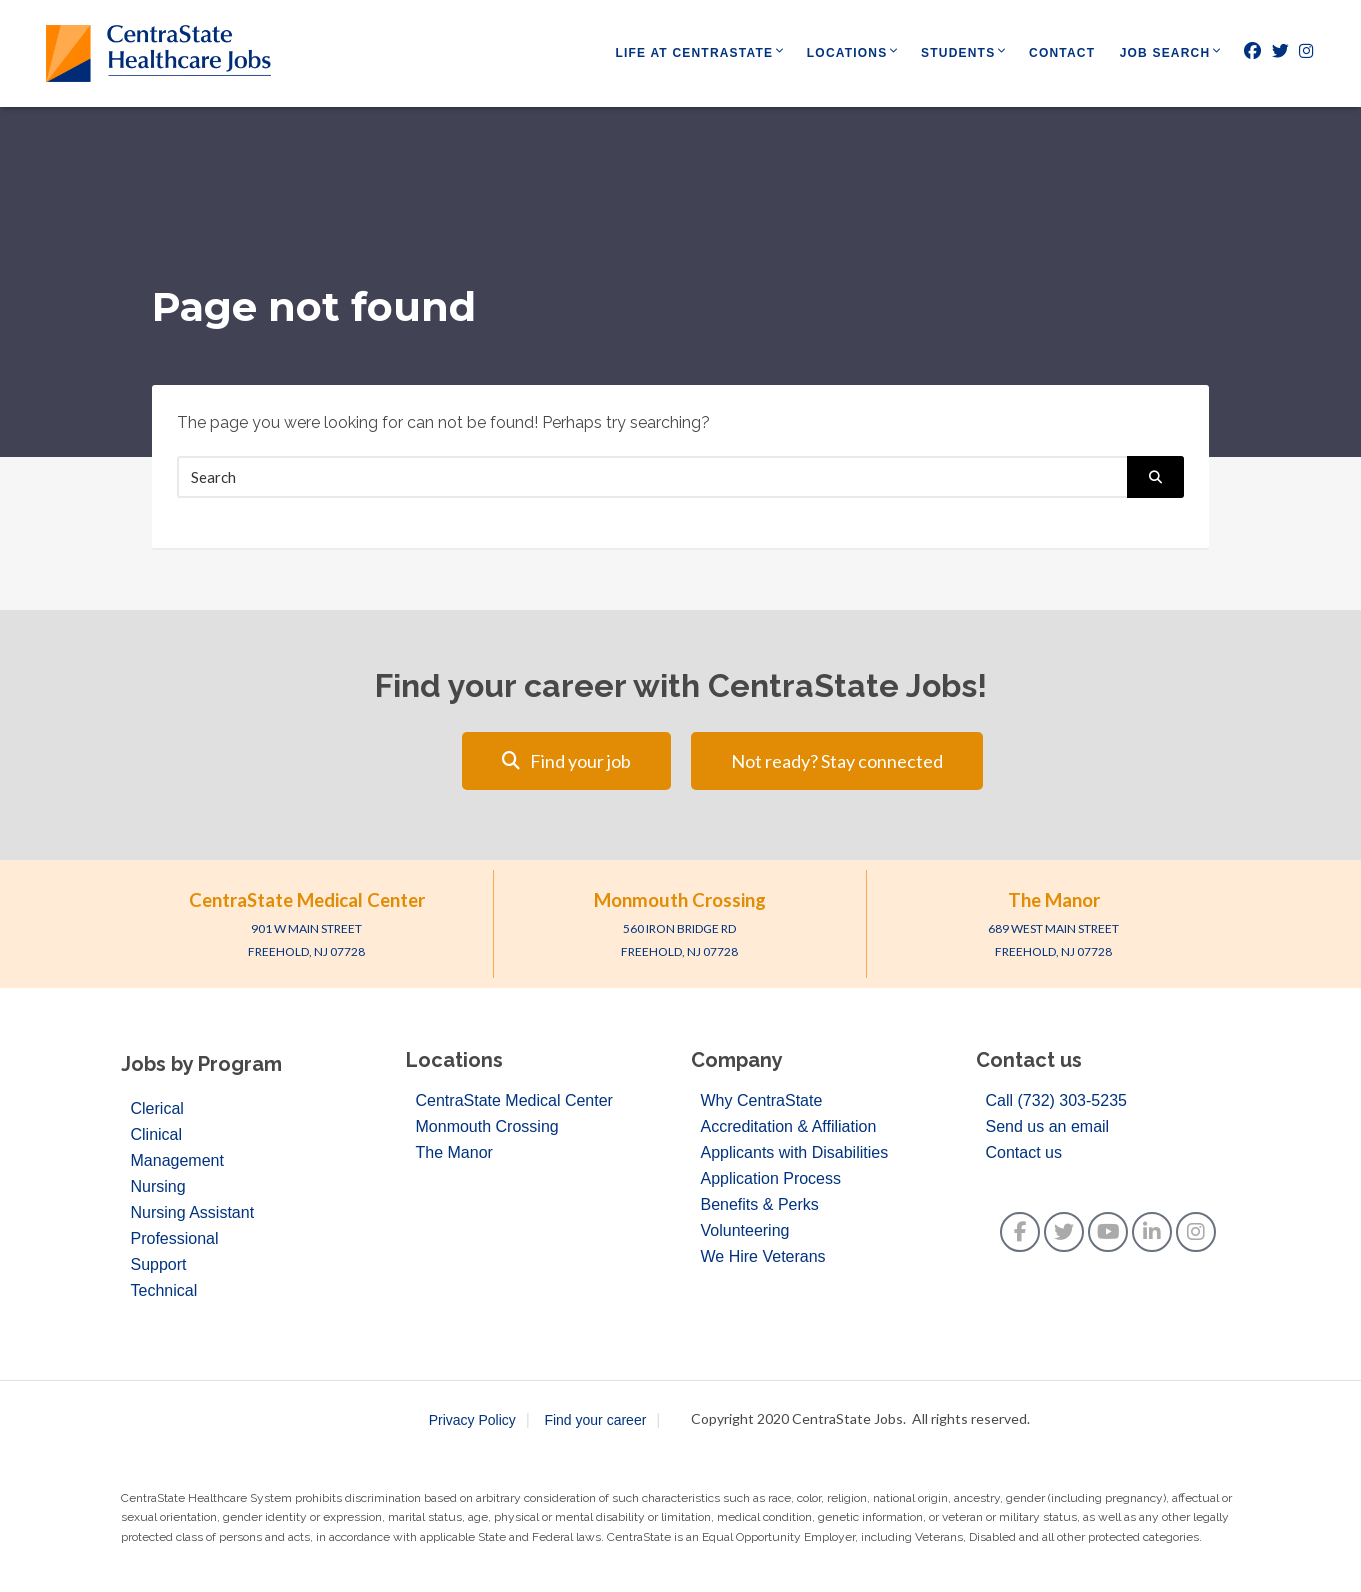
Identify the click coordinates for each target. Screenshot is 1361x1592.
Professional (175, 1238)
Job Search (1165, 53)
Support (159, 1264)
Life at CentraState (695, 53)
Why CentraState (762, 1100)
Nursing (158, 1186)
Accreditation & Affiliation (789, 1126)
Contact (1062, 53)
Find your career (595, 1420)
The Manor (1054, 900)
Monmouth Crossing (680, 900)
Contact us (1024, 1152)
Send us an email (1048, 1126)
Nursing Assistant (193, 1212)
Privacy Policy (472, 1420)
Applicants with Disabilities (795, 1152)
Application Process (771, 1178)
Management (177, 1160)
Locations (847, 53)
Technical (164, 1290)
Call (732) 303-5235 (1056, 1100)
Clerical (157, 1108)
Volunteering (745, 1230)
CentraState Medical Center (307, 900)
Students (958, 53)
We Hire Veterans (763, 1256)
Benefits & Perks (760, 1204)
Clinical (157, 1134)
